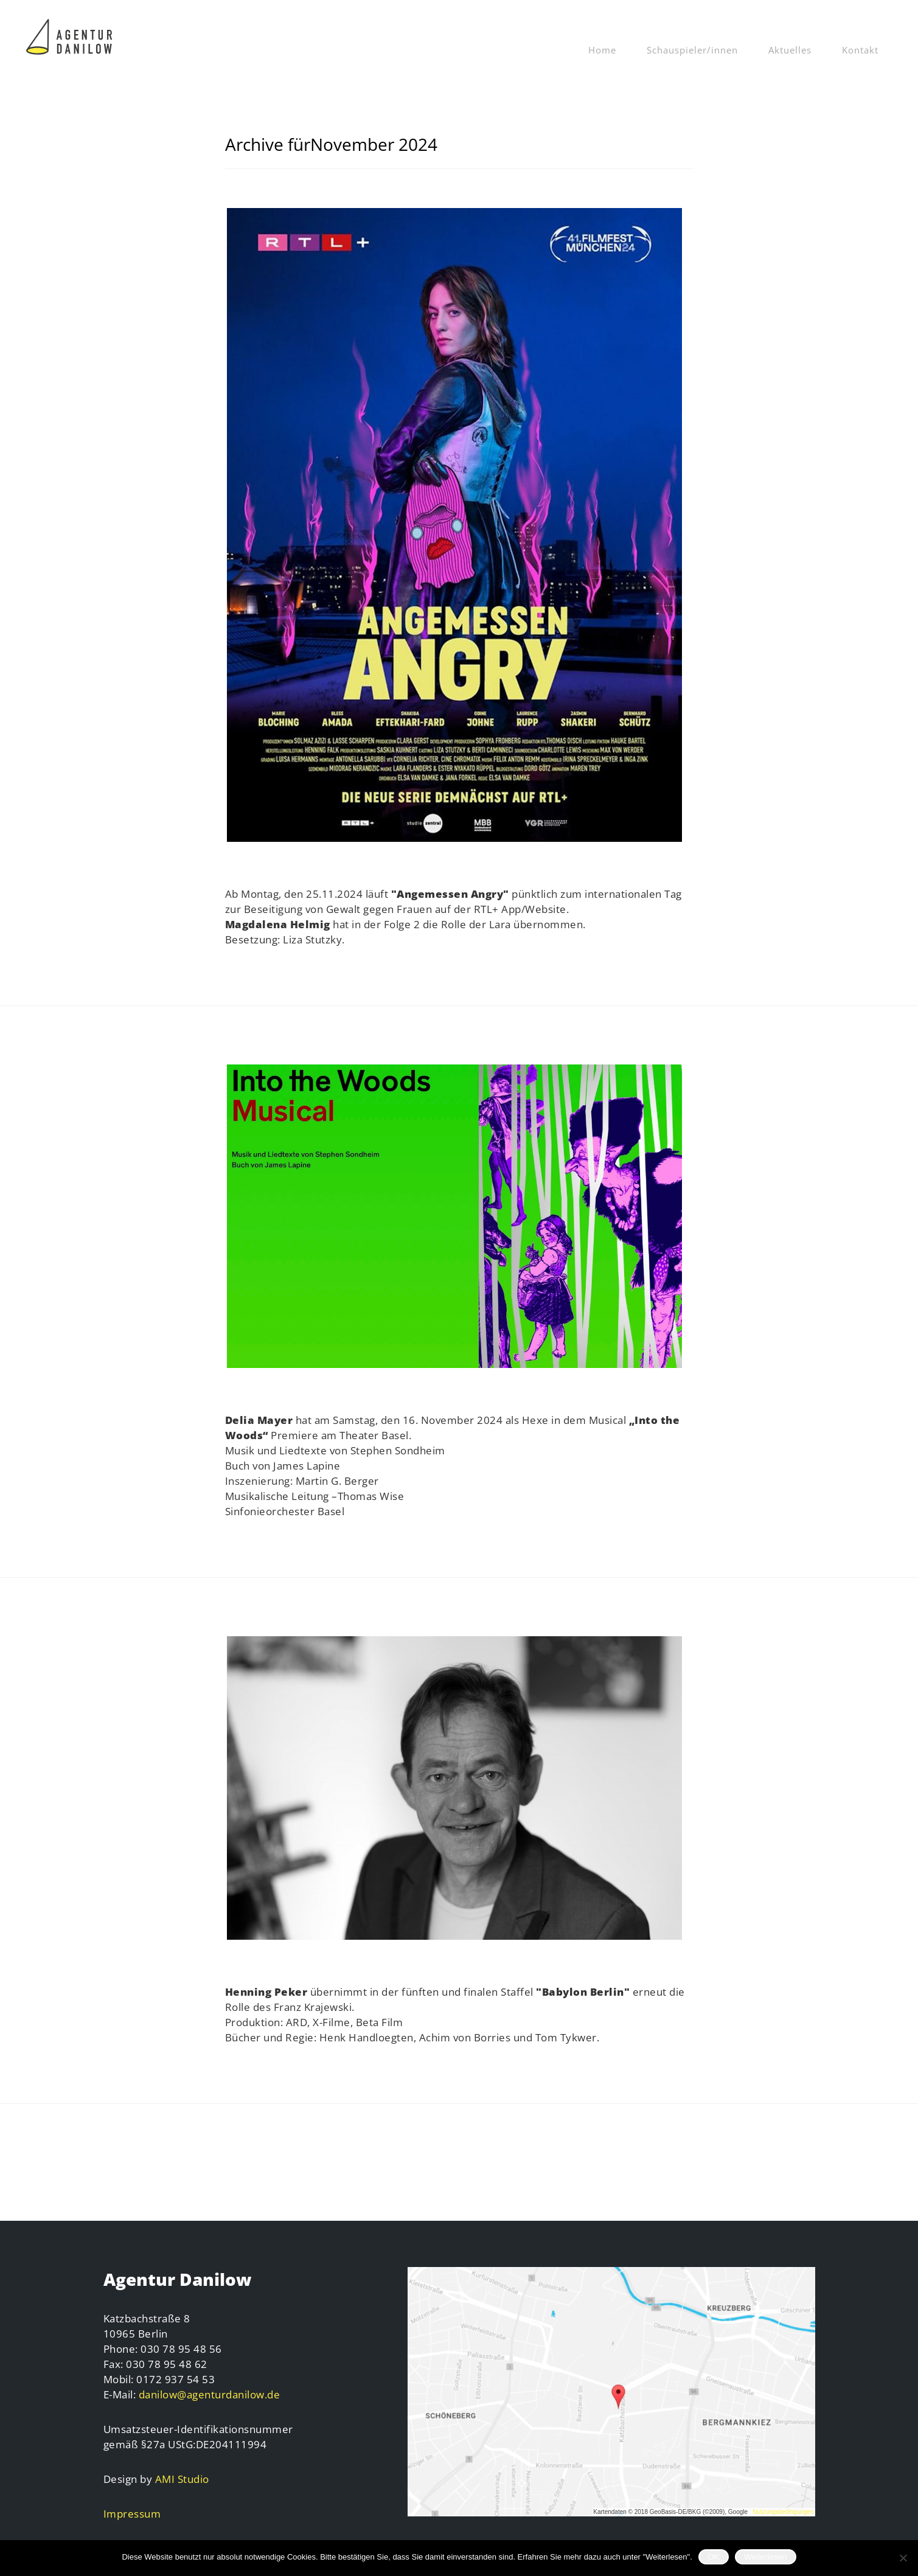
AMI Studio (182, 2479)
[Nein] (903, 2558)
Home (602, 50)
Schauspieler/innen (692, 50)
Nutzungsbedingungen (783, 2511)
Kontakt (860, 50)
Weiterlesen (765, 2556)
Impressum (132, 2514)
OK (713, 2556)
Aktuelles (790, 50)
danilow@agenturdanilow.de (209, 2394)
